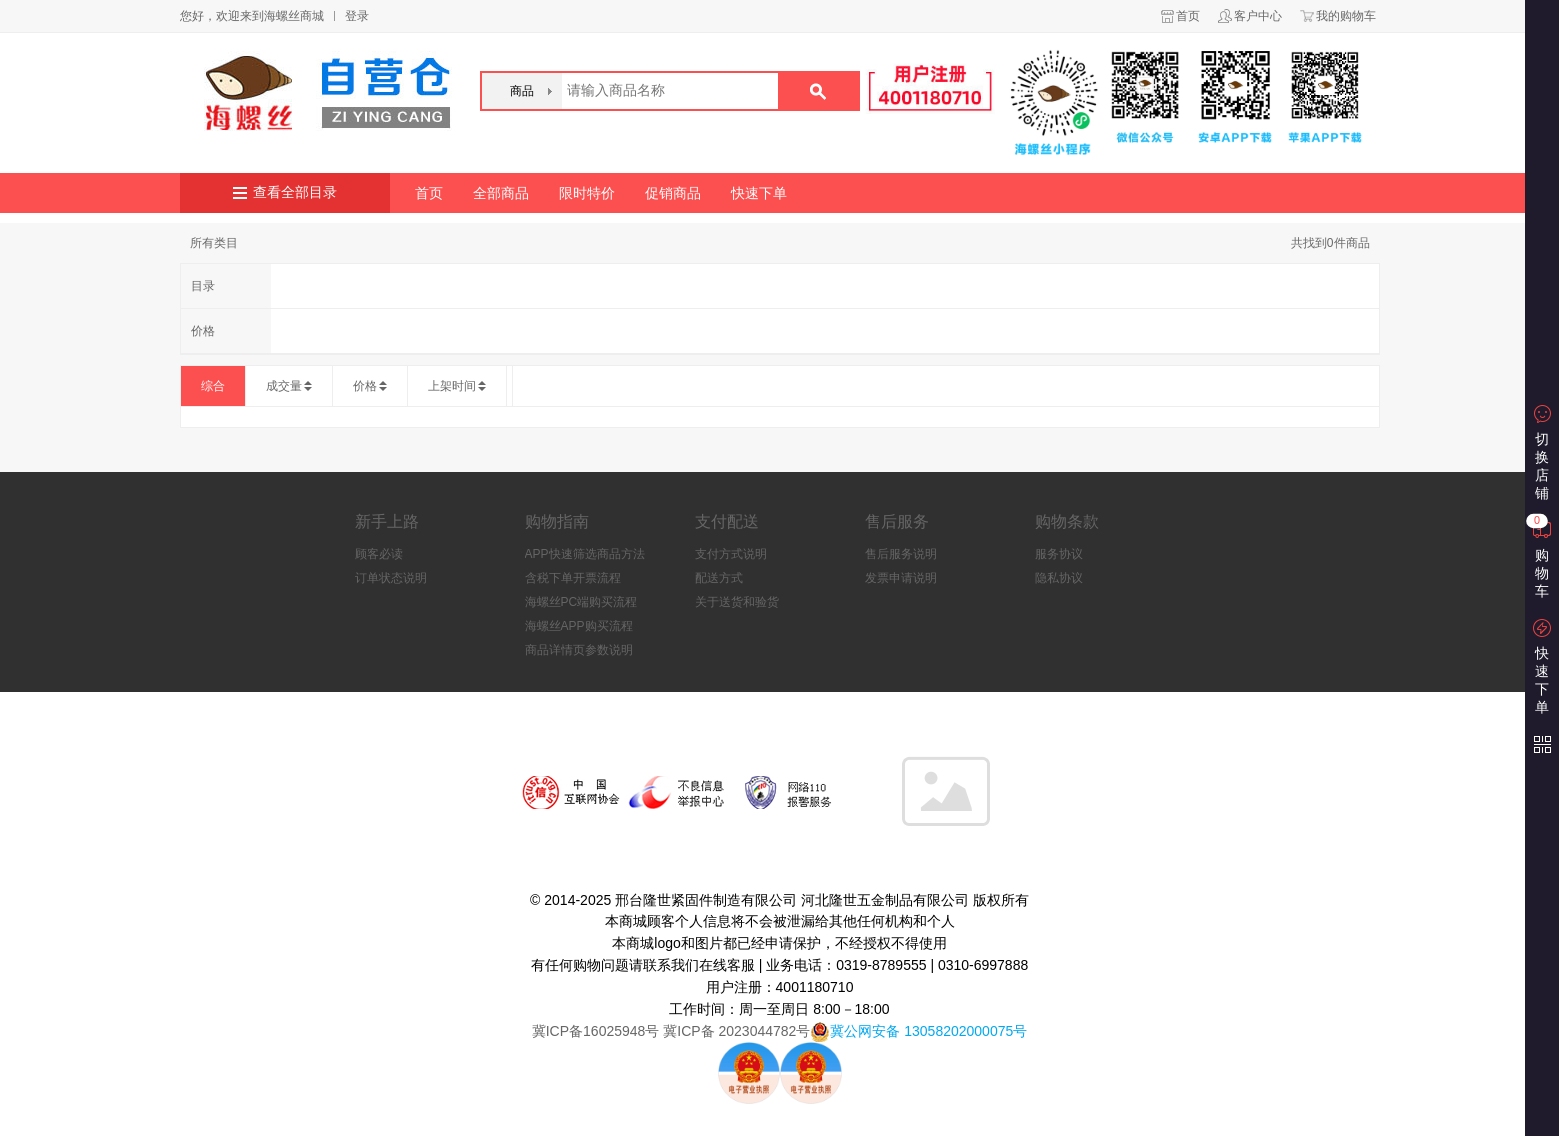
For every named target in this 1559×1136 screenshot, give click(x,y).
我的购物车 (1346, 16)
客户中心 (1258, 16)
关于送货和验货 (737, 602)
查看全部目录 (295, 192)
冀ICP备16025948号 (596, 1031)
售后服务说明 (901, 554)
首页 (1188, 16)
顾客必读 (379, 554)
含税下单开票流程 (573, 578)
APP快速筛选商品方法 (585, 554)
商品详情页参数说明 (579, 650)
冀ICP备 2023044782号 (734, 1031)
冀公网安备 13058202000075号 (928, 1031)
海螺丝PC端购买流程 (581, 602)
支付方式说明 (731, 554)
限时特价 (587, 193)
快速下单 (759, 193)
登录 (357, 16)
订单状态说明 (391, 578)
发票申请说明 (901, 578)
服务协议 (1059, 554)
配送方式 (719, 578)
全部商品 (501, 193)
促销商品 (673, 193)
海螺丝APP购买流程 (579, 626)
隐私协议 (1059, 578)
